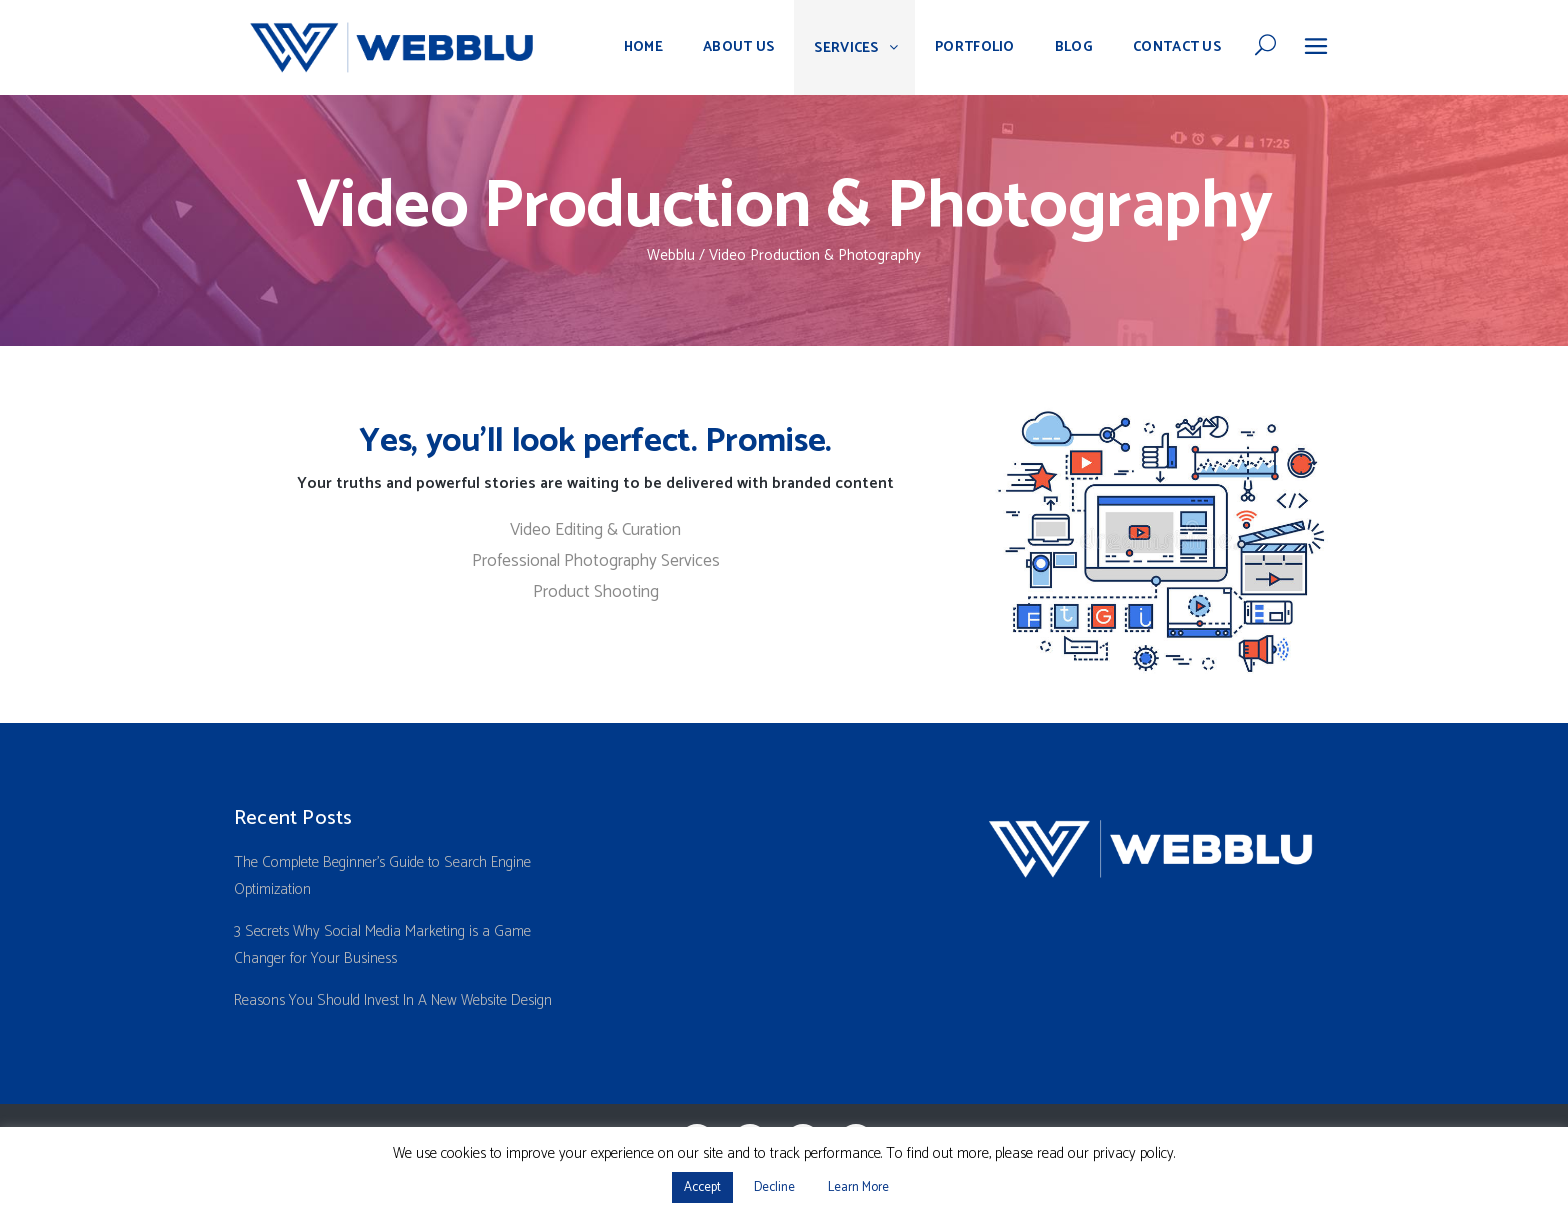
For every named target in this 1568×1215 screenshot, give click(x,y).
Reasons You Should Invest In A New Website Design (393, 1000)
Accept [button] (702, 1187)
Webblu (671, 255)
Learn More (858, 1187)
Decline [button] (774, 1187)
